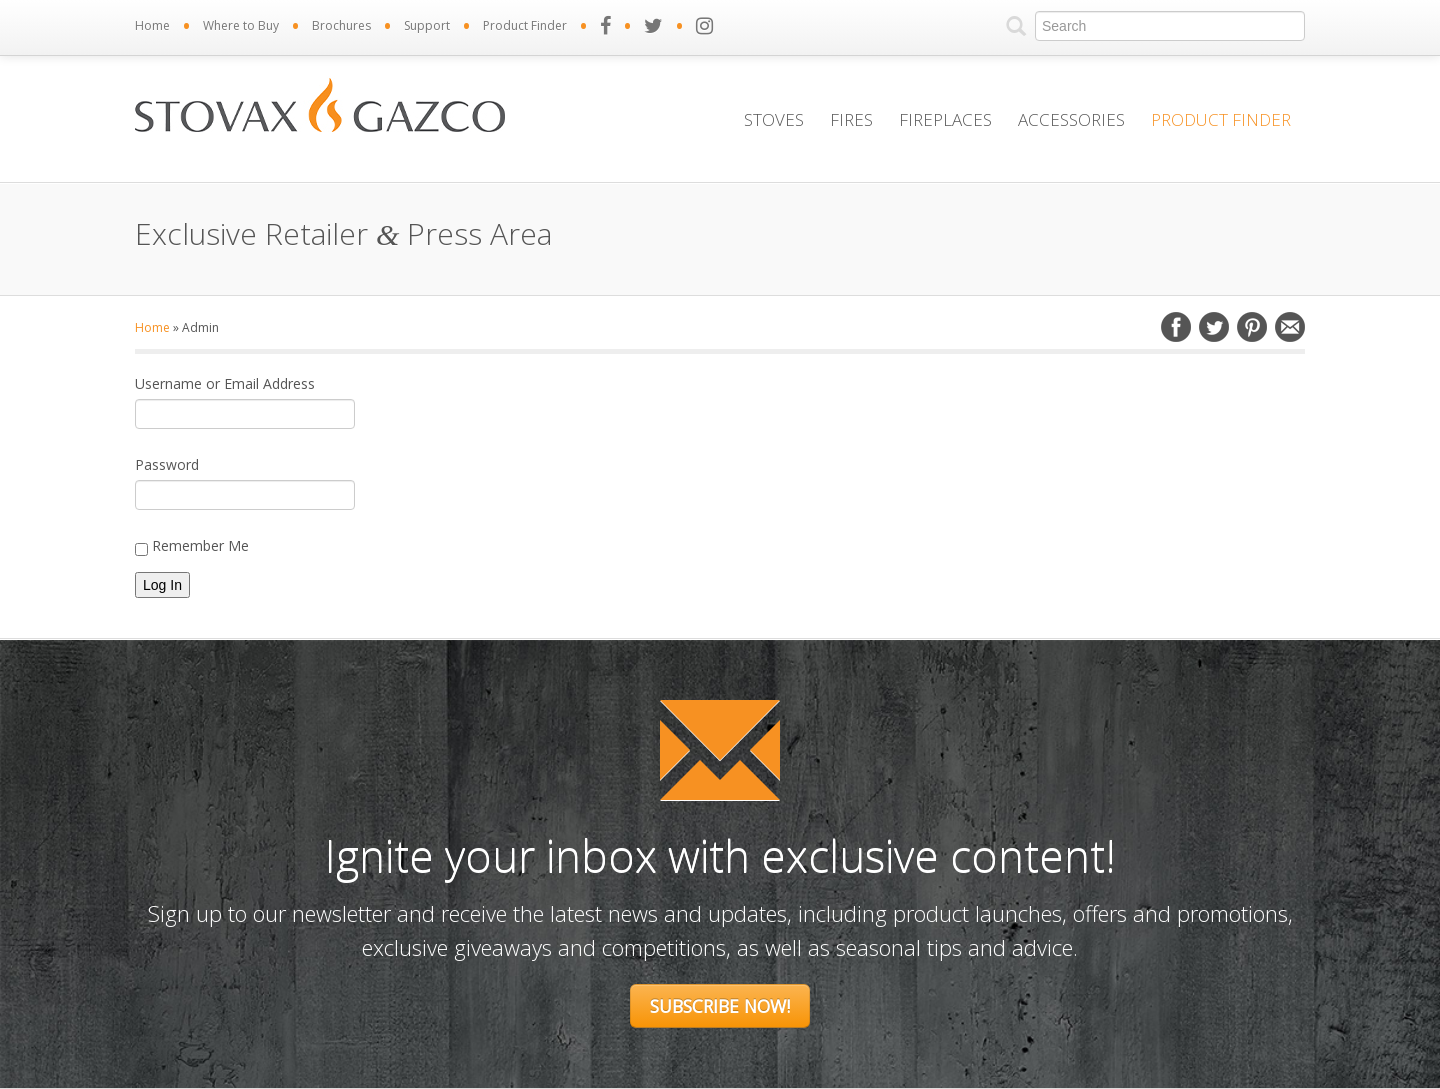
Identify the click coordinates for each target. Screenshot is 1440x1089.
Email (1290, 327)
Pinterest (1252, 327)
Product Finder (525, 25)
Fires (851, 119)
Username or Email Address (225, 383)
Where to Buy (241, 25)
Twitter (1214, 327)
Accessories (1071, 119)
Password (167, 464)
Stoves (774, 119)
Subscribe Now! (720, 1006)
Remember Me (192, 546)
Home (152, 25)
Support (427, 25)
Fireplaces (945, 119)
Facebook (1176, 327)
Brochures (341, 25)
